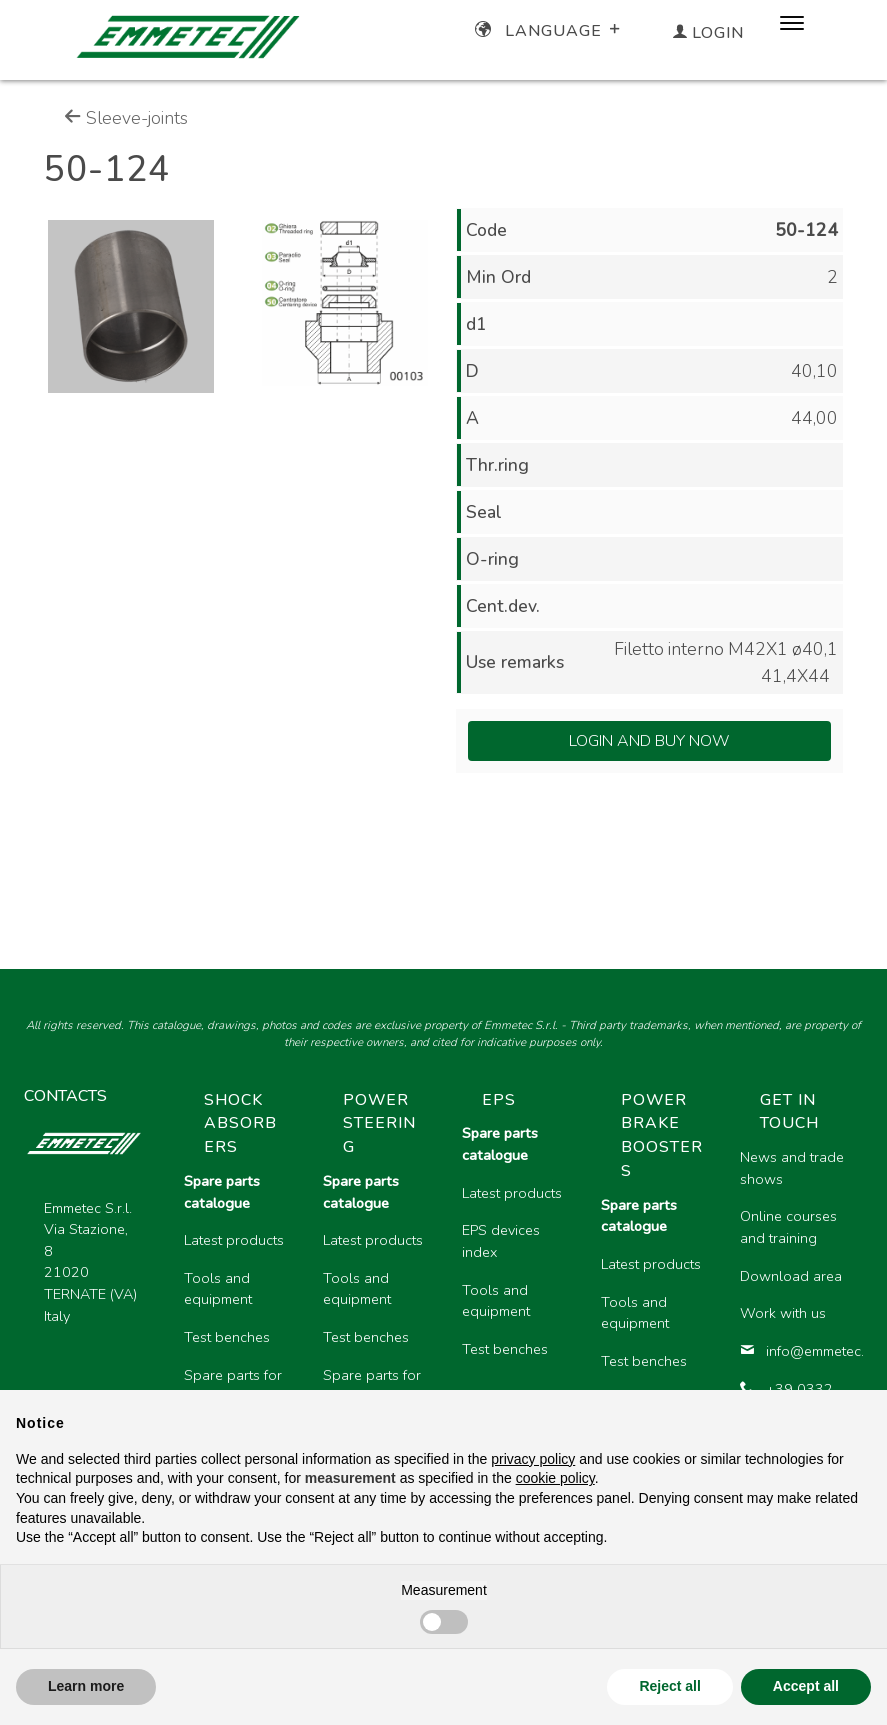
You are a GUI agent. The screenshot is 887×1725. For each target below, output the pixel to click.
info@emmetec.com (793, 1351)
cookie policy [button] (555, 1478)
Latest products (234, 1240)
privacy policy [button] (533, 1459)
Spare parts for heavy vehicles (372, 1386)
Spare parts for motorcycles (233, 1386)
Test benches (227, 1337)
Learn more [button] (86, 1686)
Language (549, 31)
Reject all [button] (669, 1686)
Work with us (783, 1313)
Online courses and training (788, 1227)
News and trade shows (792, 1168)
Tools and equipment (218, 1289)
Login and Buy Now (649, 741)
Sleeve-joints (126, 118)
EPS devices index (501, 1241)
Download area (791, 1276)
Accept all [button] (806, 1686)
